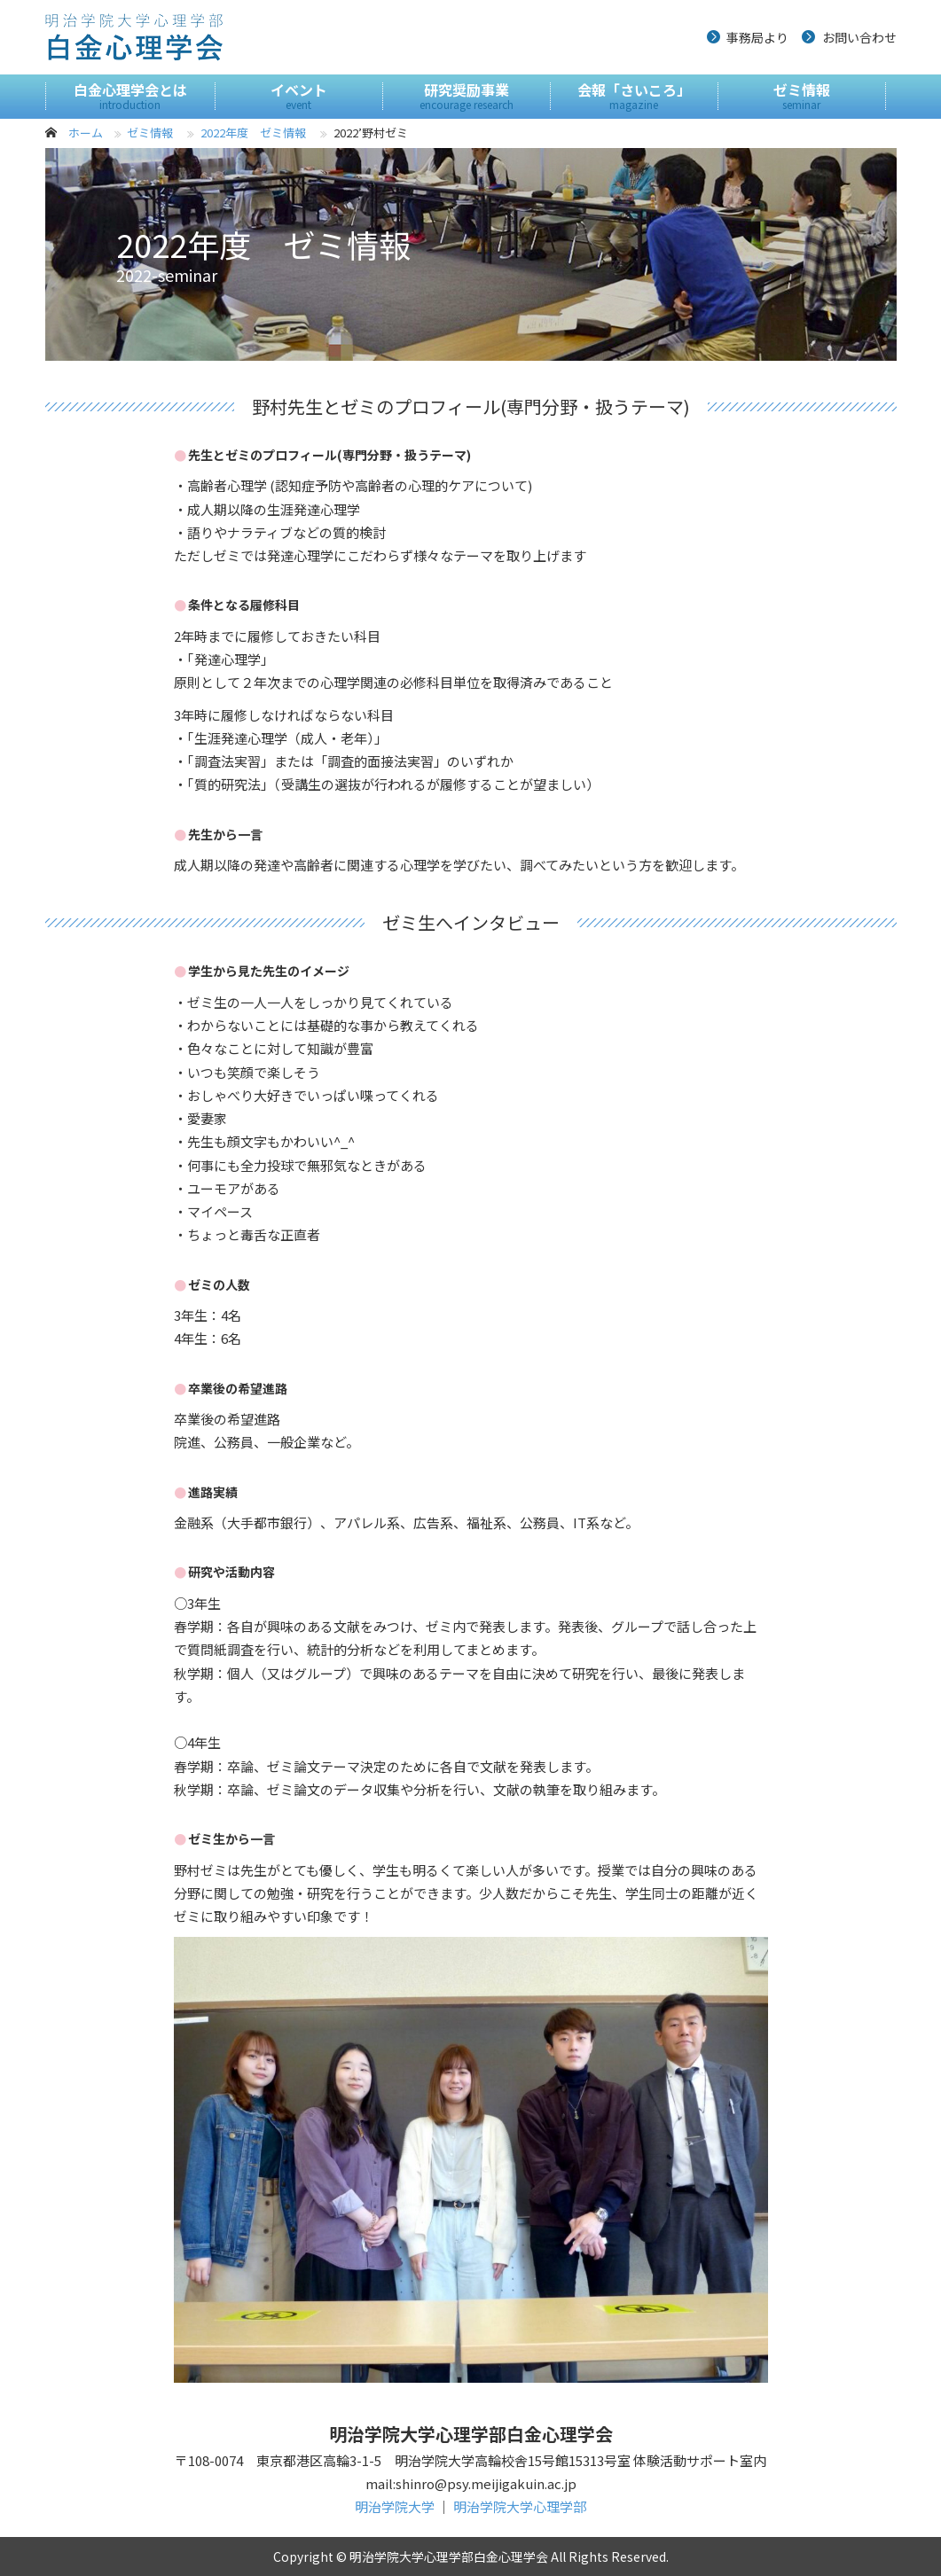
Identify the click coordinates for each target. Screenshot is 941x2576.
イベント (299, 96)
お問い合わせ (859, 37)
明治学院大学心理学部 (519, 2506)
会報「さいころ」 (634, 96)
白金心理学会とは (130, 96)
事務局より (757, 37)
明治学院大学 (395, 2506)
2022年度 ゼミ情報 (253, 132)
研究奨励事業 (466, 96)
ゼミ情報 (801, 96)
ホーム (85, 132)
